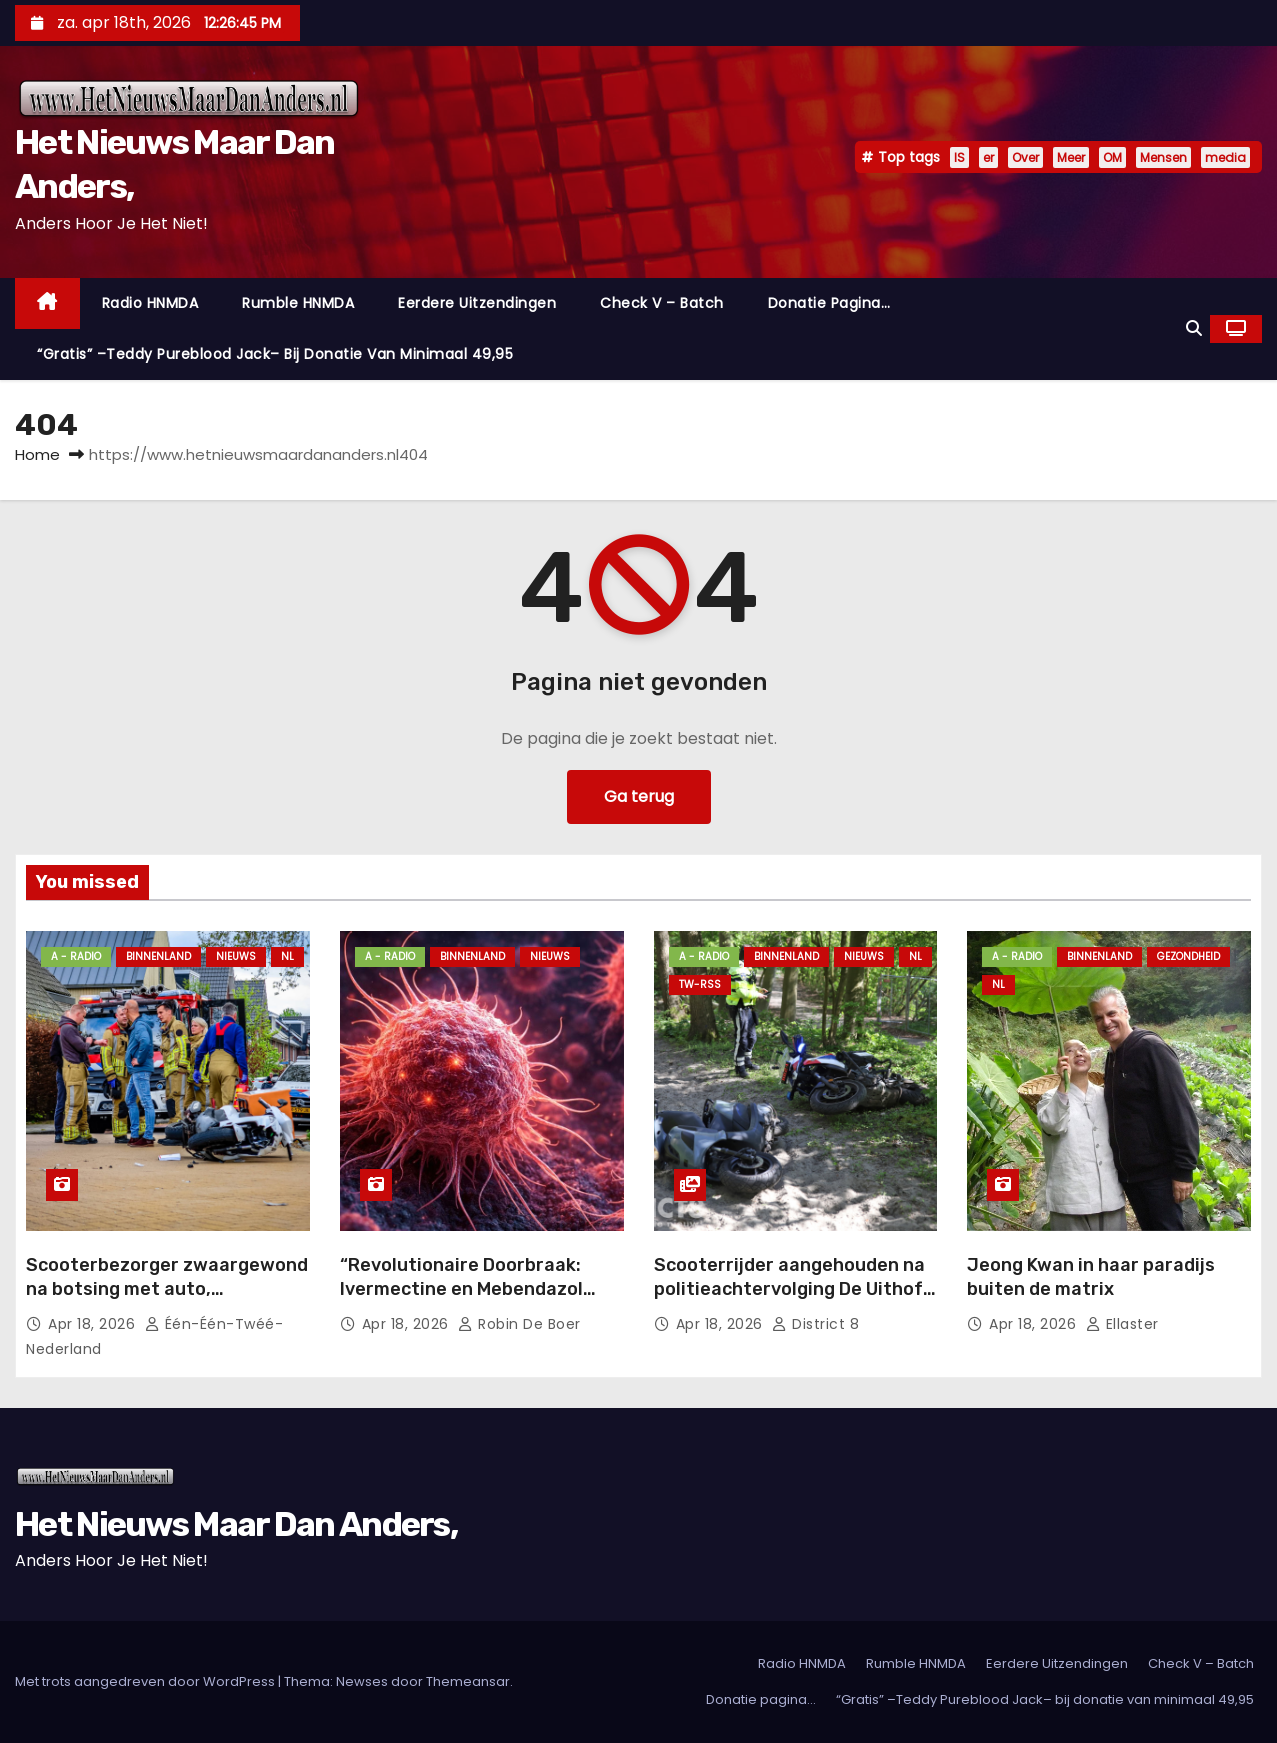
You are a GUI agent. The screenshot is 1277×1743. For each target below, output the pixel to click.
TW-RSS (700, 984)
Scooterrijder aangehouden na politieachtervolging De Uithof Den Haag (789, 1289)
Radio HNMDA (150, 303)
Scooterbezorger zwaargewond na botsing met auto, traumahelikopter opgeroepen (167, 1289)
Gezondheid (1188, 956)
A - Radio (76, 956)
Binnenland (158, 956)
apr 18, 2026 (94, 1324)
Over (1025, 157)
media (1225, 157)
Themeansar (468, 1681)
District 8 (815, 1324)
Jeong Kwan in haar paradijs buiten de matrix (1091, 1277)
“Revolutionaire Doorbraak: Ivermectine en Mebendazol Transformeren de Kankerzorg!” (480, 1289)
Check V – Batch (662, 303)
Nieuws (236, 956)
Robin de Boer (519, 1324)
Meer (1071, 157)
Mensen (1163, 157)
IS (959, 157)
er (988, 157)
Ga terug (639, 796)
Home (37, 454)
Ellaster (1122, 1324)
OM (1112, 157)
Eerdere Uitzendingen (477, 303)
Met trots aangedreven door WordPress (146, 1681)
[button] (1194, 328)
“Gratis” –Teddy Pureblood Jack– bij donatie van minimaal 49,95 (275, 354)
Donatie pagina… (829, 303)
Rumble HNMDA (298, 303)
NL (287, 956)
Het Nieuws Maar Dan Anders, (236, 1524)
